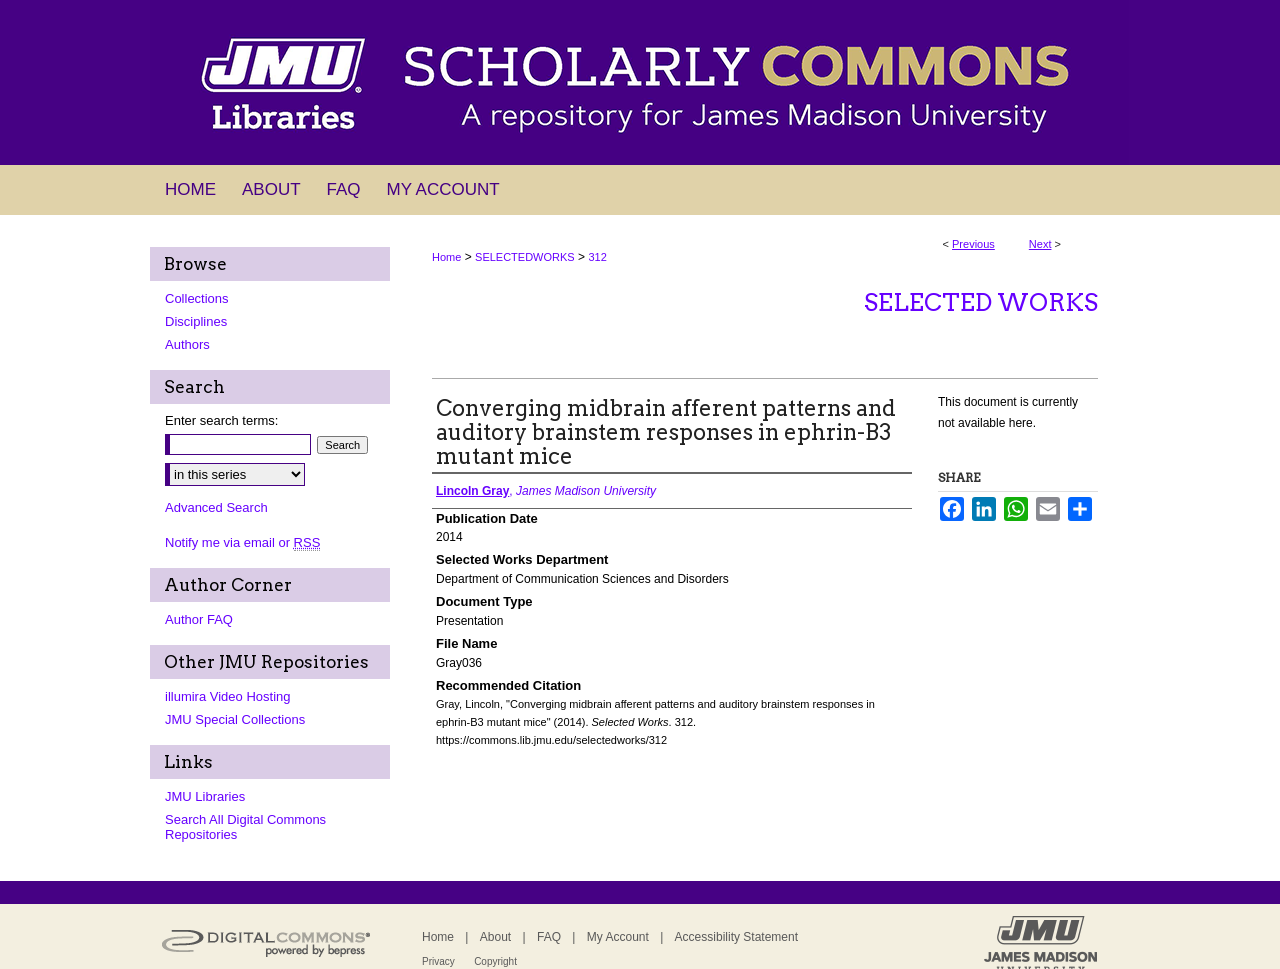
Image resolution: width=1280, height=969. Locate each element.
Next (1040, 244)
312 (597, 257)
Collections (197, 298)
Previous (973, 244)
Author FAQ (199, 619)
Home (446, 257)
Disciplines (196, 321)
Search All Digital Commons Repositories (245, 827)
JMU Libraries (205, 796)
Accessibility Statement (736, 937)
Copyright (495, 961)
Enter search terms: (221, 420)
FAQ (549, 937)
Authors (187, 344)
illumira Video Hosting (228, 696)
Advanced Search (216, 507)
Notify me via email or (242, 542)
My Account (618, 937)
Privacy (438, 961)
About (495, 937)
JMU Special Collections (235, 719)
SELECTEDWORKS (525, 257)
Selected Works (981, 302)
